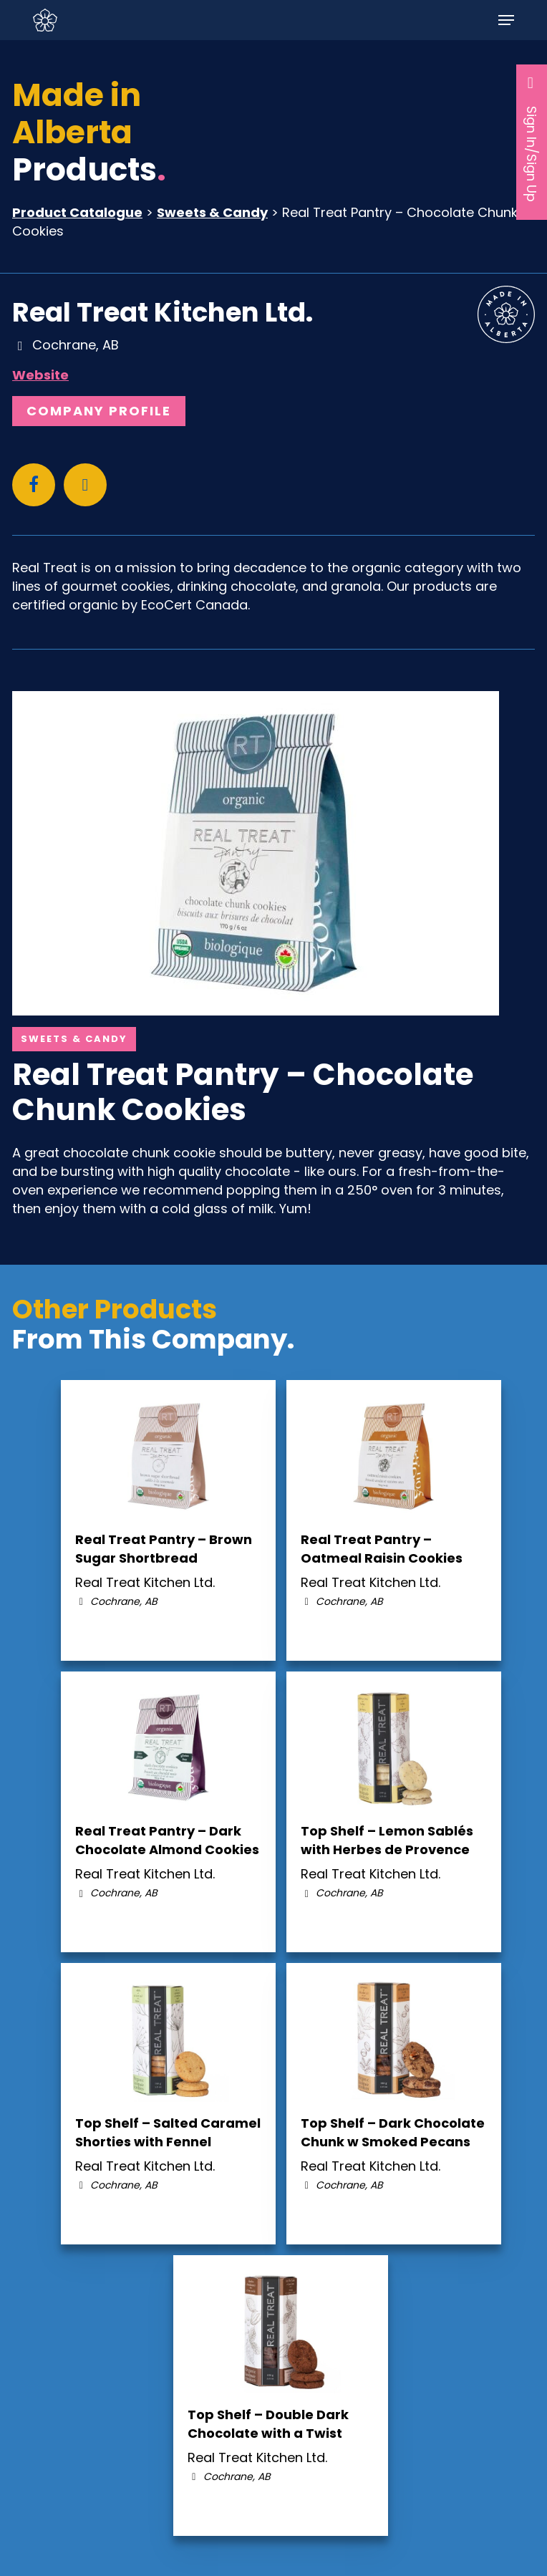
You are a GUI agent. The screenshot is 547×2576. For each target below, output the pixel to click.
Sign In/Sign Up (531, 138)
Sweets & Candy (212, 212)
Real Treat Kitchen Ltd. (162, 312)
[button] (506, 20)
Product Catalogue (77, 212)
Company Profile (98, 411)
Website (40, 375)
